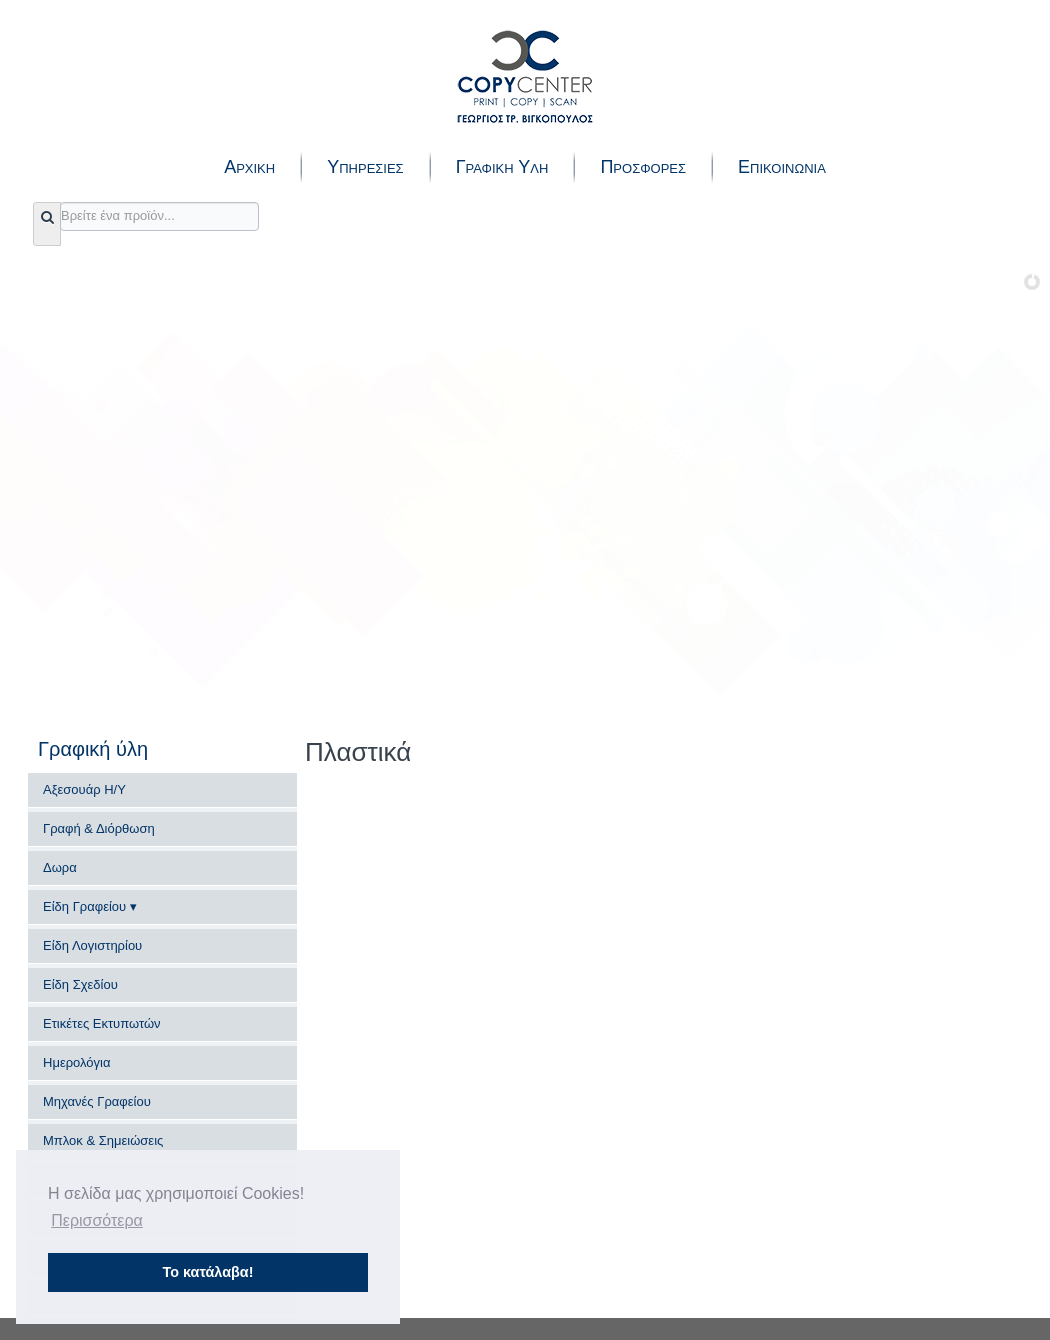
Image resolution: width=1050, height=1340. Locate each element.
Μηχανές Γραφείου (97, 1101)
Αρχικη (249, 167)
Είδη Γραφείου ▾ (90, 906)
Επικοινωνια (782, 167)
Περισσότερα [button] (97, 1220)
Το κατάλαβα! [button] (208, 1272)
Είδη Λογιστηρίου (92, 945)
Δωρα (60, 867)
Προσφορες (643, 167)
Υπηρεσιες (365, 167)
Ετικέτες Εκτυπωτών (102, 1023)
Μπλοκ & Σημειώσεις (103, 1140)
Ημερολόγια (77, 1062)
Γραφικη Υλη (502, 167)
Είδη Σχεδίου (80, 984)
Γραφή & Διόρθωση (99, 828)
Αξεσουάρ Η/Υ (84, 789)
